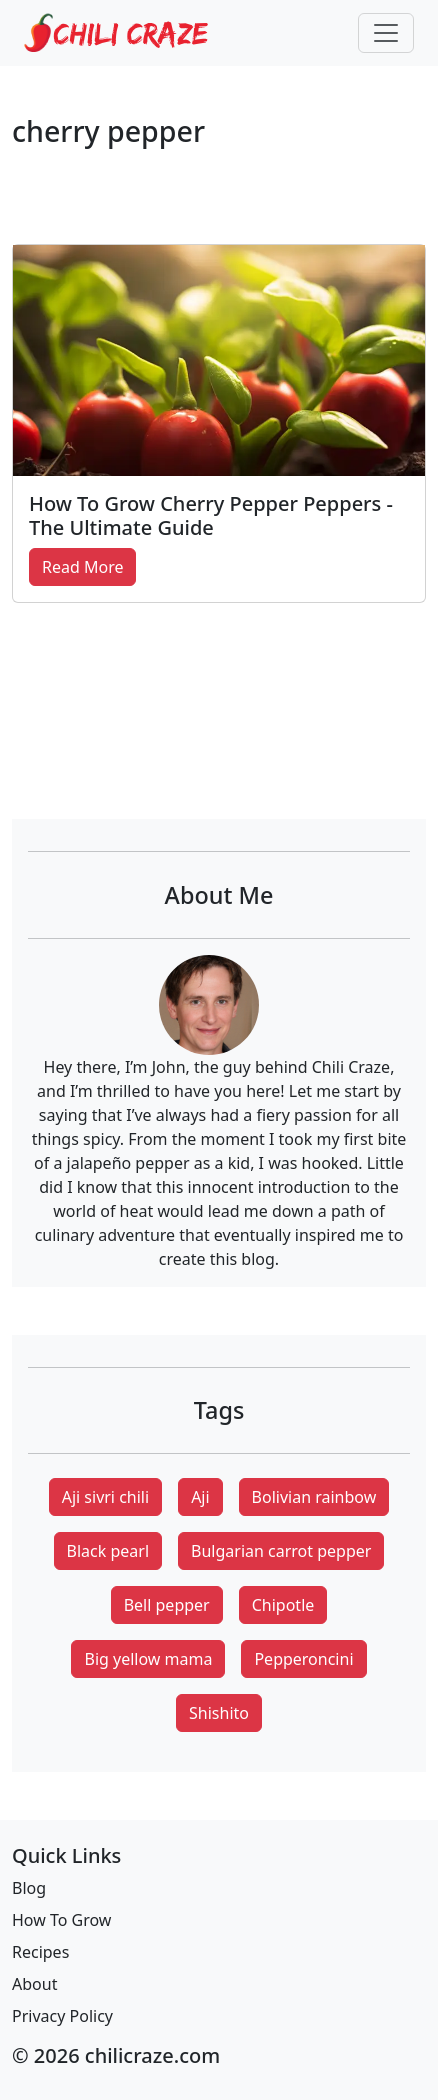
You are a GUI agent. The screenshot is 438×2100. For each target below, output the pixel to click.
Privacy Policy (62, 2016)
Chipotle (283, 1605)
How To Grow (61, 1920)
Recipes (40, 1952)
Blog (29, 1888)
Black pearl (108, 1551)
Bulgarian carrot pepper (281, 1551)
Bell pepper (167, 1605)
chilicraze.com (152, 2055)
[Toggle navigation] (386, 33)
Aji (200, 1497)
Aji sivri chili (105, 1497)
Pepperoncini (303, 1659)
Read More (82, 567)
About (34, 1984)
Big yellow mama (148, 1659)
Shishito (219, 1713)
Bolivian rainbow (314, 1497)
